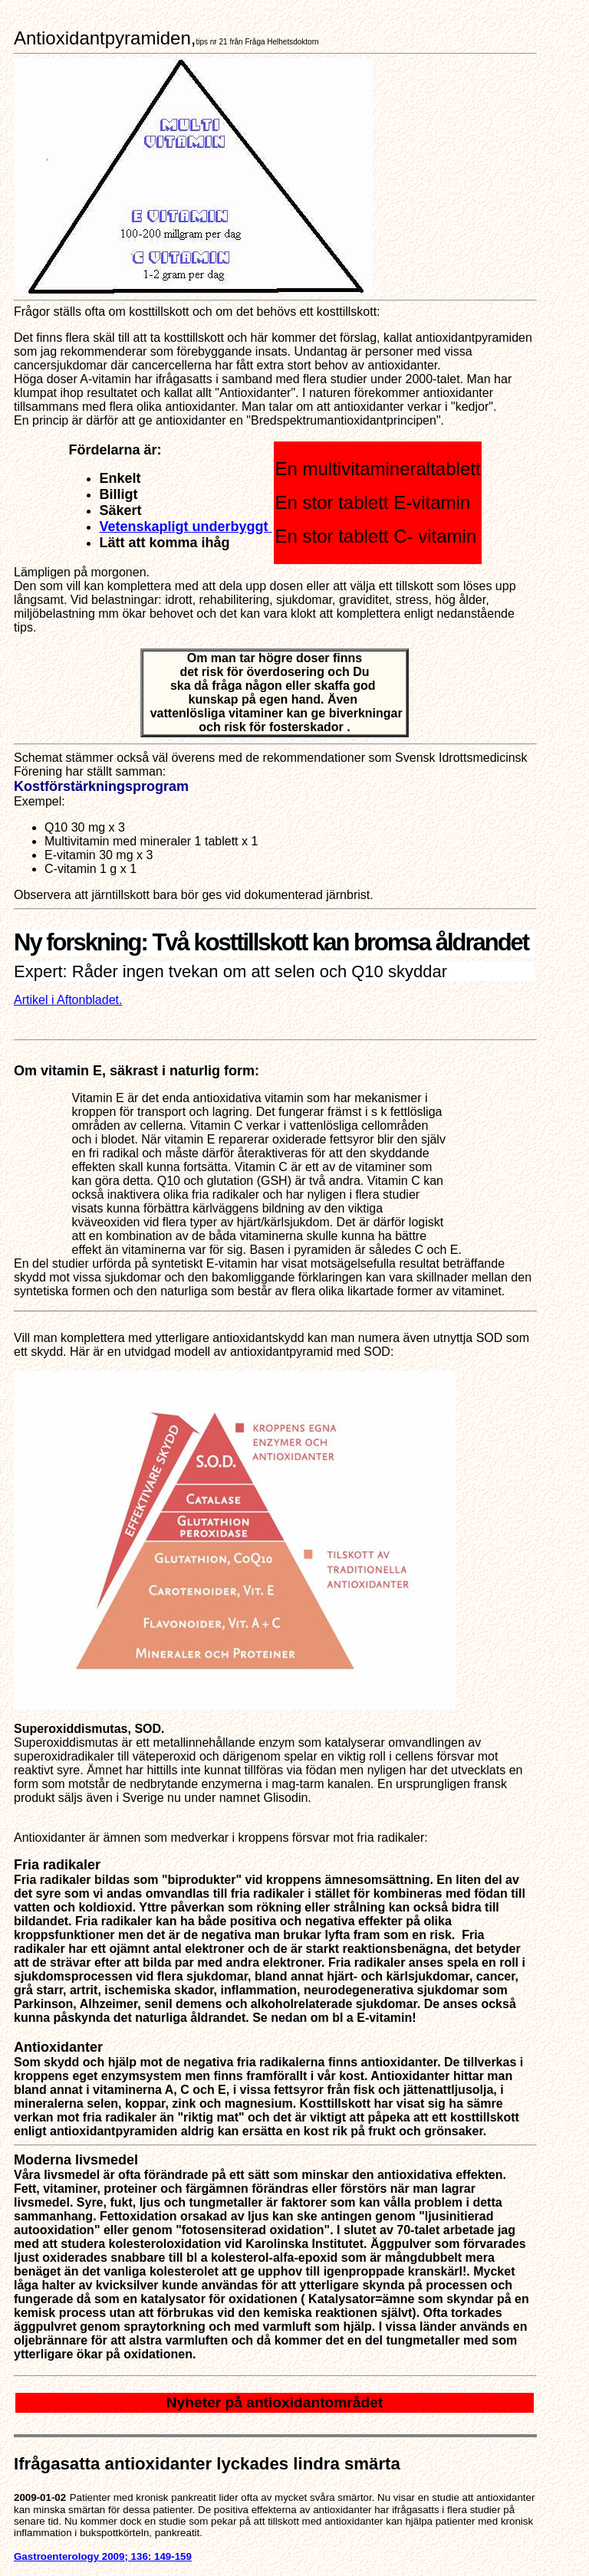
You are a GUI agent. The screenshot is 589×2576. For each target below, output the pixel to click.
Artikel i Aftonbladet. (68, 999)
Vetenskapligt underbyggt (185, 526)
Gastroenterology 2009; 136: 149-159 (103, 2556)
